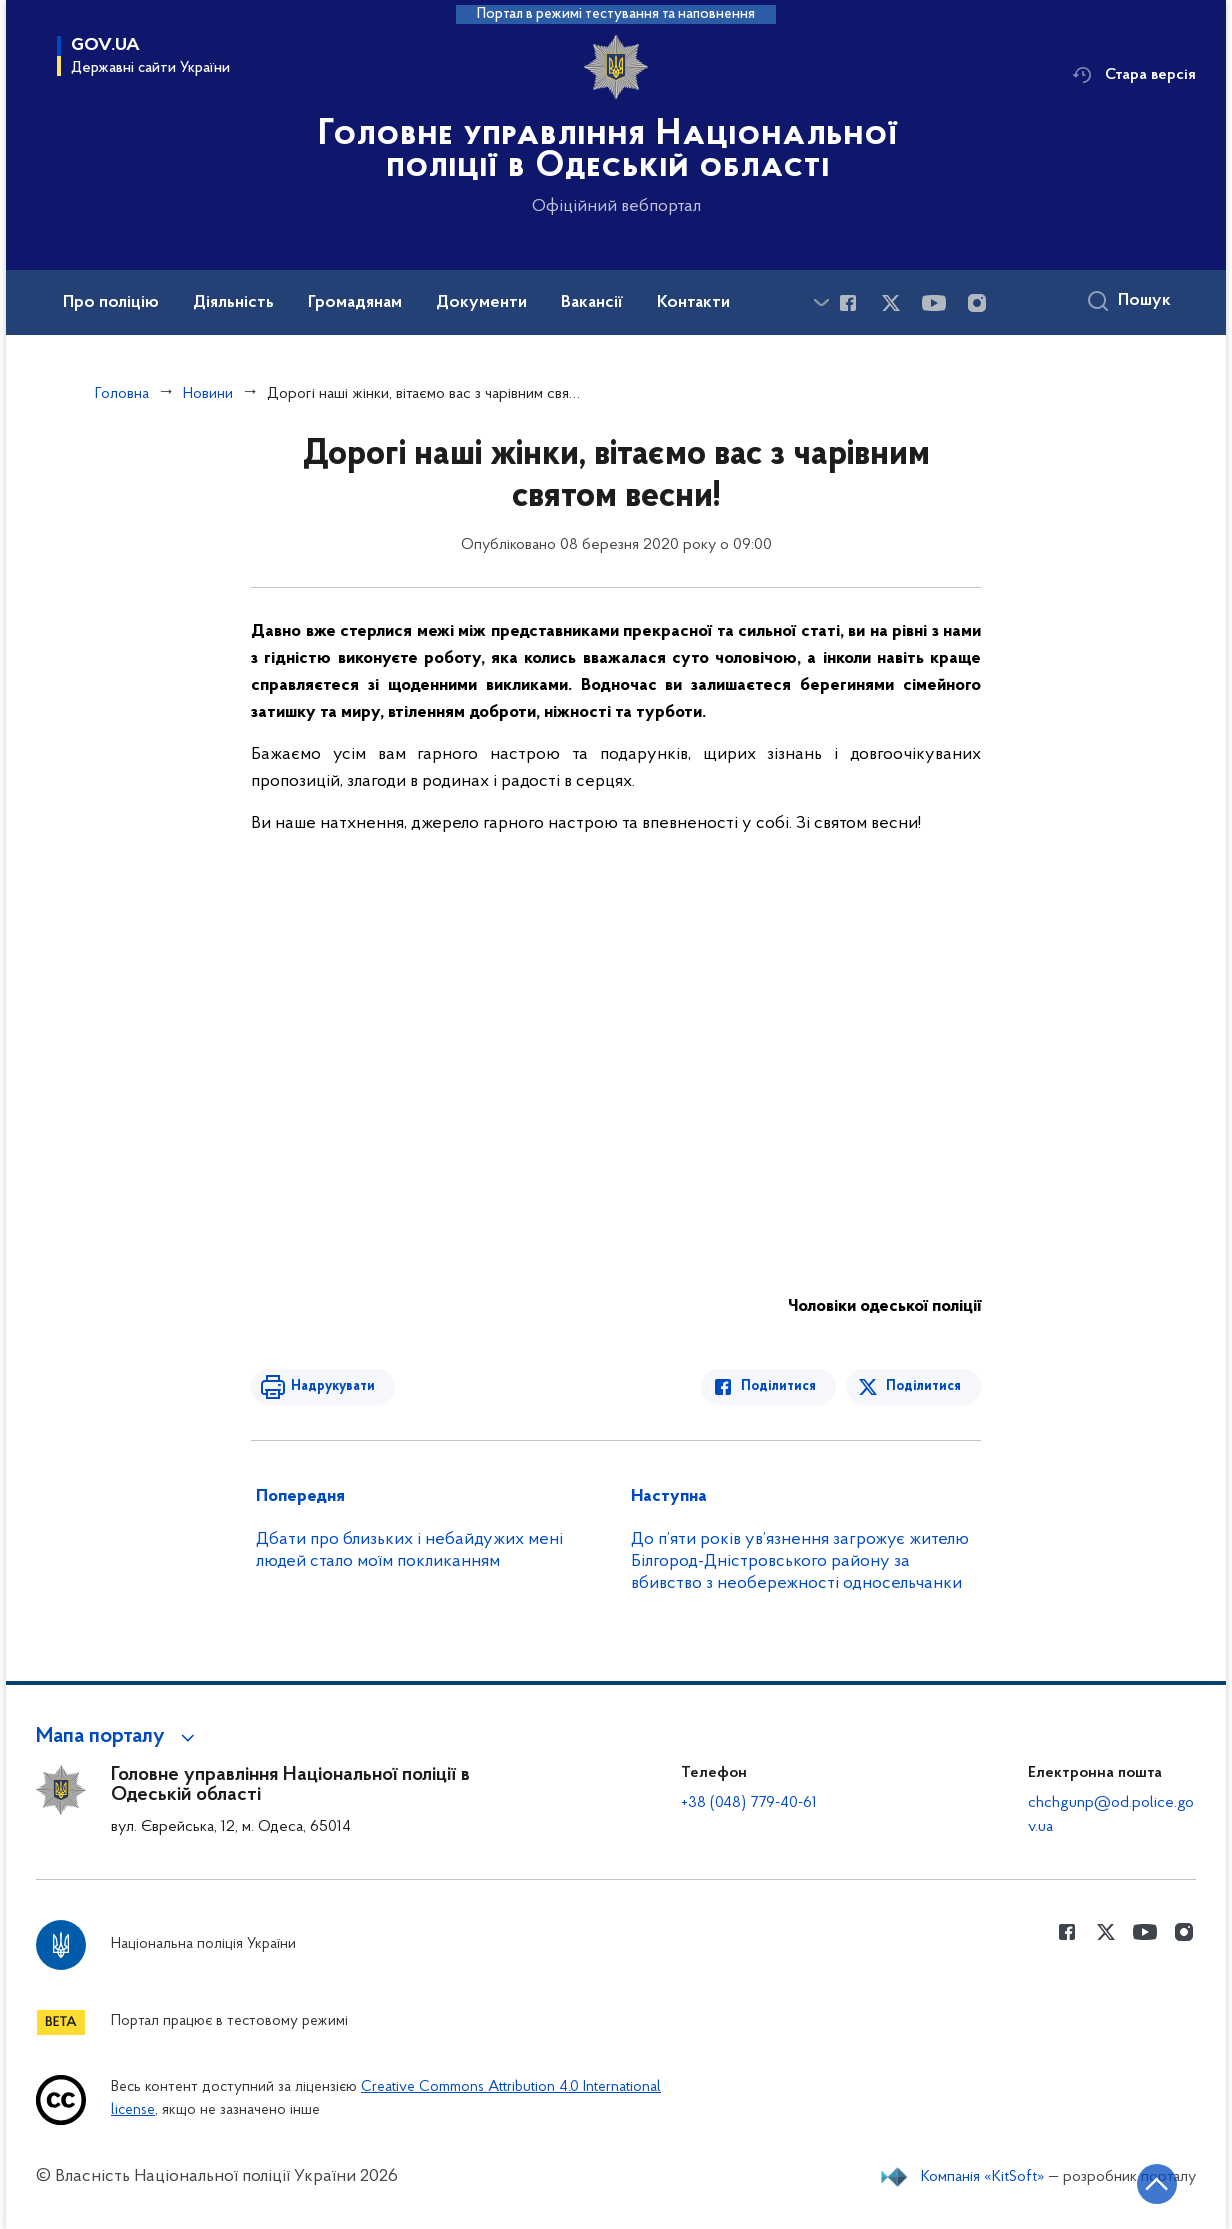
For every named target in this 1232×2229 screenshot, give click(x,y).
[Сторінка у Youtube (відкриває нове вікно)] (934, 303)
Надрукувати (333, 1386)
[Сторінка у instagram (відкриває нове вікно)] (977, 303)
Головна (122, 394)
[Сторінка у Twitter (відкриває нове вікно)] (891, 303)
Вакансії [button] (592, 303)
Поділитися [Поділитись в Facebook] (778, 1386)
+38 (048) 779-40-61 (749, 1803)
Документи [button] (481, 303)
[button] (118, 1737)
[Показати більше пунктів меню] (821, 302)
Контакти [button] (693, 303)
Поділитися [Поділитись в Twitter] (923, 1386)
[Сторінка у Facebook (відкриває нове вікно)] (848, 303)
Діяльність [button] (233, 303)
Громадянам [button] (355, 303)
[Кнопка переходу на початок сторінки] (1157, 2184)
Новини (208, 394)
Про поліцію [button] (111, 303)
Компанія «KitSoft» (983, 2177)
